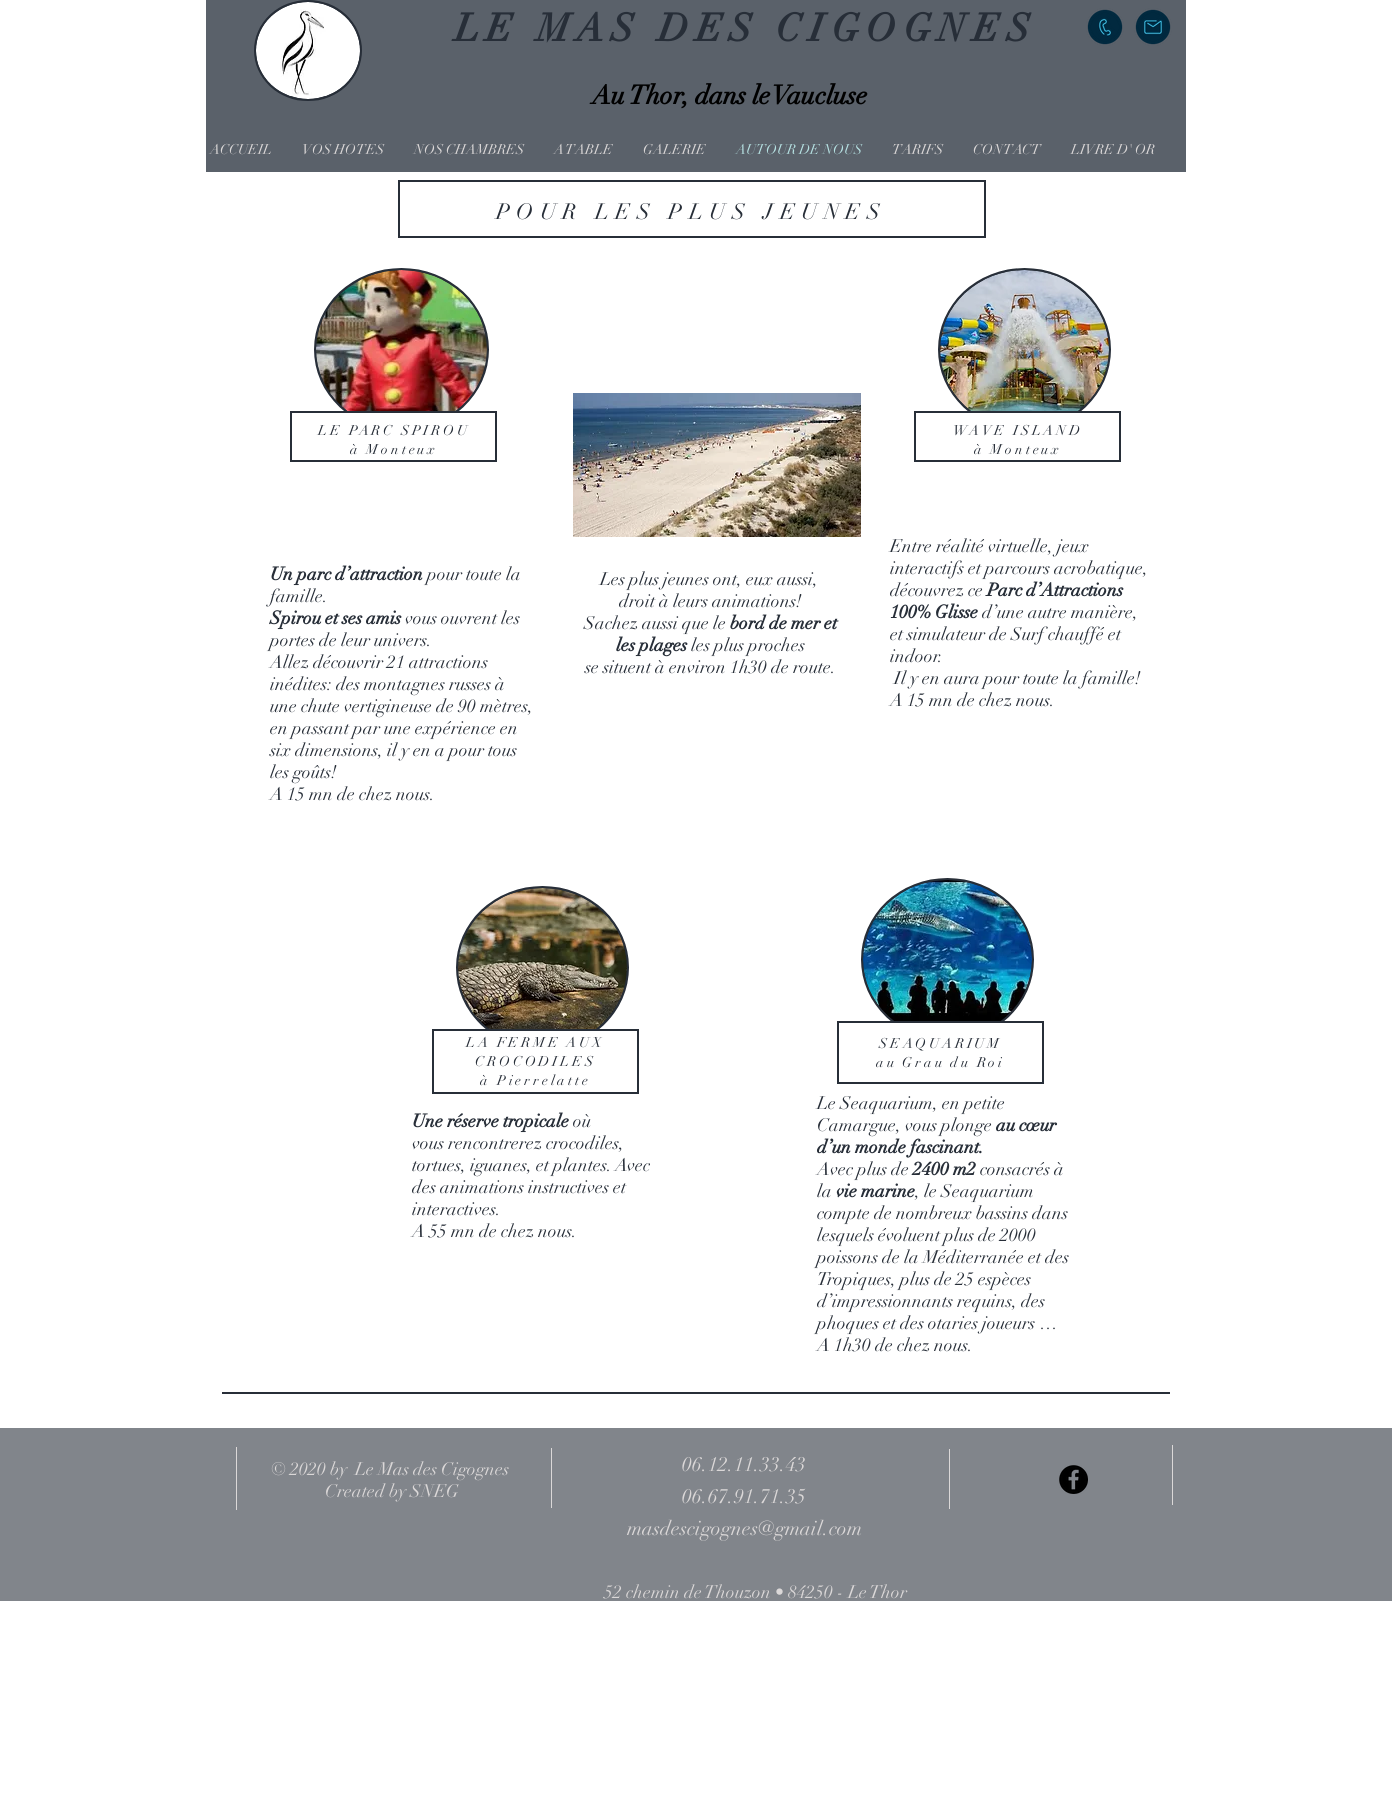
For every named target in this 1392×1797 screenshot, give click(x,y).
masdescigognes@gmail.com (744, 1528)
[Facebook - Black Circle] (1073, 1479)
